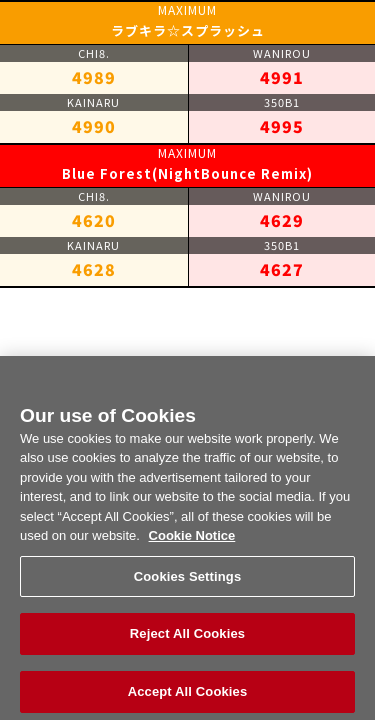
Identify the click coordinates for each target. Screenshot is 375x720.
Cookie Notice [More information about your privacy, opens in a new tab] (192, 542)
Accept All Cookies (188, 698)
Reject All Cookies (187, 640)
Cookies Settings (188, 583)
